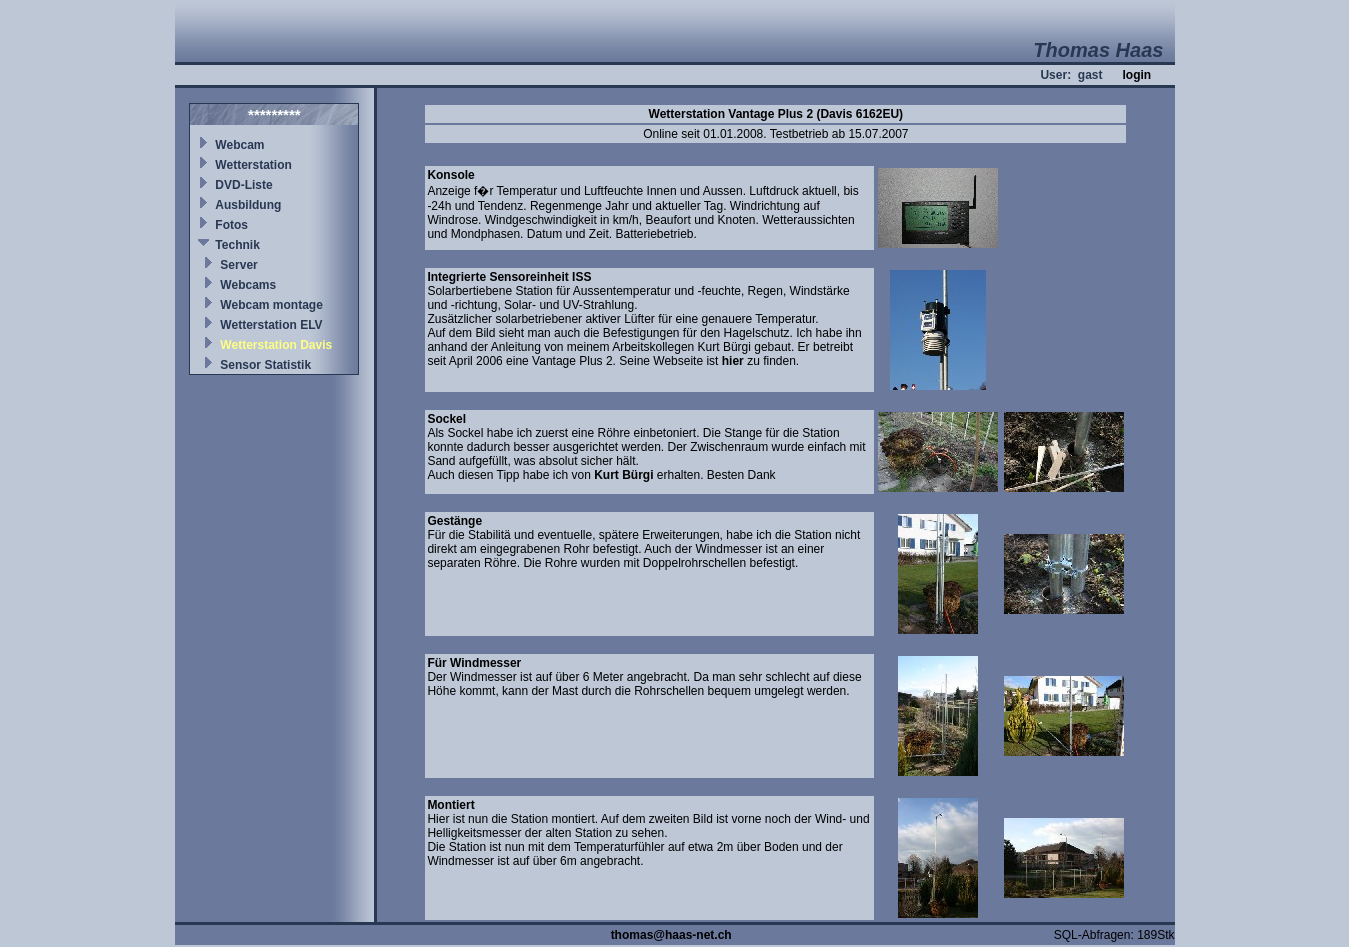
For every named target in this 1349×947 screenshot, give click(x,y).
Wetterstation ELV (271, 325)
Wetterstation (253, 165)
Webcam (239, 145)
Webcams (248, 285)
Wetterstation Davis (276, 345)
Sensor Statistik (265, 365)
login (1136, 75)
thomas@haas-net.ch (671, 935)
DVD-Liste (243, 185)
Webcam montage (271, 305)
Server (238, 265)
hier (733, 361)
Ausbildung (248, 205)
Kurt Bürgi (623, 475)
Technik (237, 245)
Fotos (231, 225)
